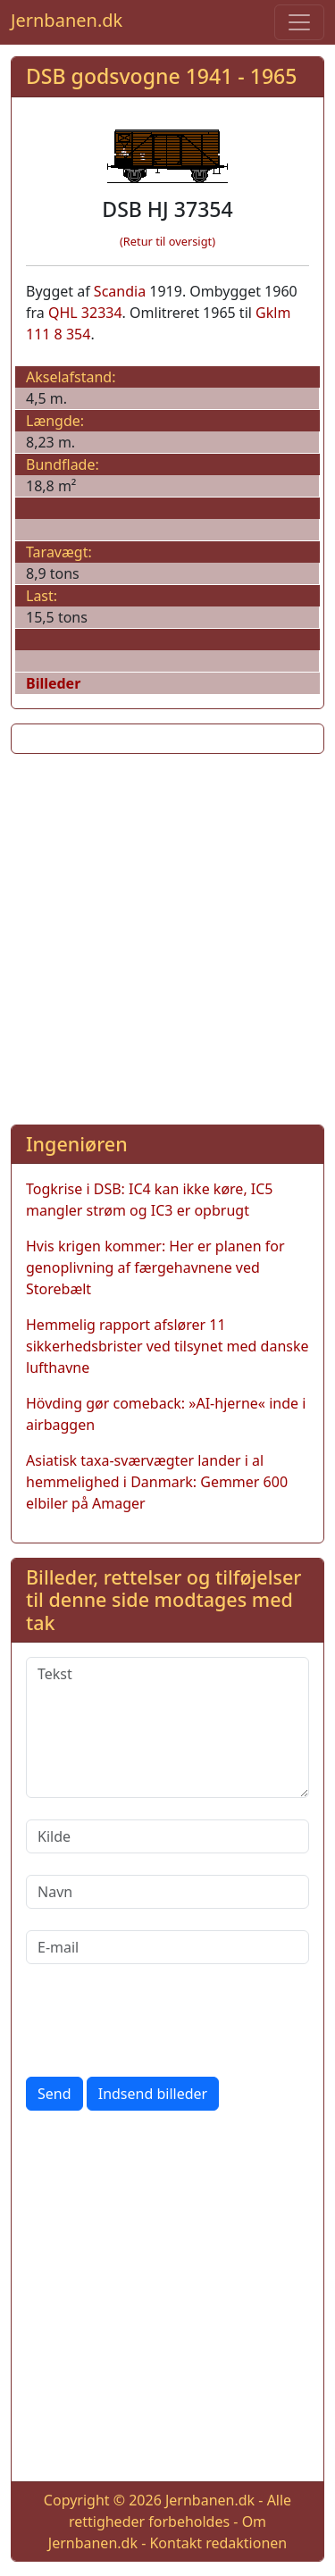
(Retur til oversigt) (167, 241)
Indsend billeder (152, 2093)
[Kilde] (167, 1836)
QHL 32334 (85, 312)
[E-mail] (167, 1947)
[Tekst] (167, 1727)
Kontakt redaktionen (218, 2543)
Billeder (53, 683)
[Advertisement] (167, 935)
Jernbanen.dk (66, 20)
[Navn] (167, 1892)
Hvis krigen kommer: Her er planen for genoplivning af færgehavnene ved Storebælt (155, 1267)
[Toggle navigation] (299, 22)
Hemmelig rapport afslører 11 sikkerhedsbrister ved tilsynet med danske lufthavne (167, 1346)
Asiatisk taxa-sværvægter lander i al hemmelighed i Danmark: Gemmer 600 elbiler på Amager (157, 1482)
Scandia (120, 291)
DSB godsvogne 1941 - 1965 (161, 76)
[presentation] (161, 2020)
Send (54, 2093)
